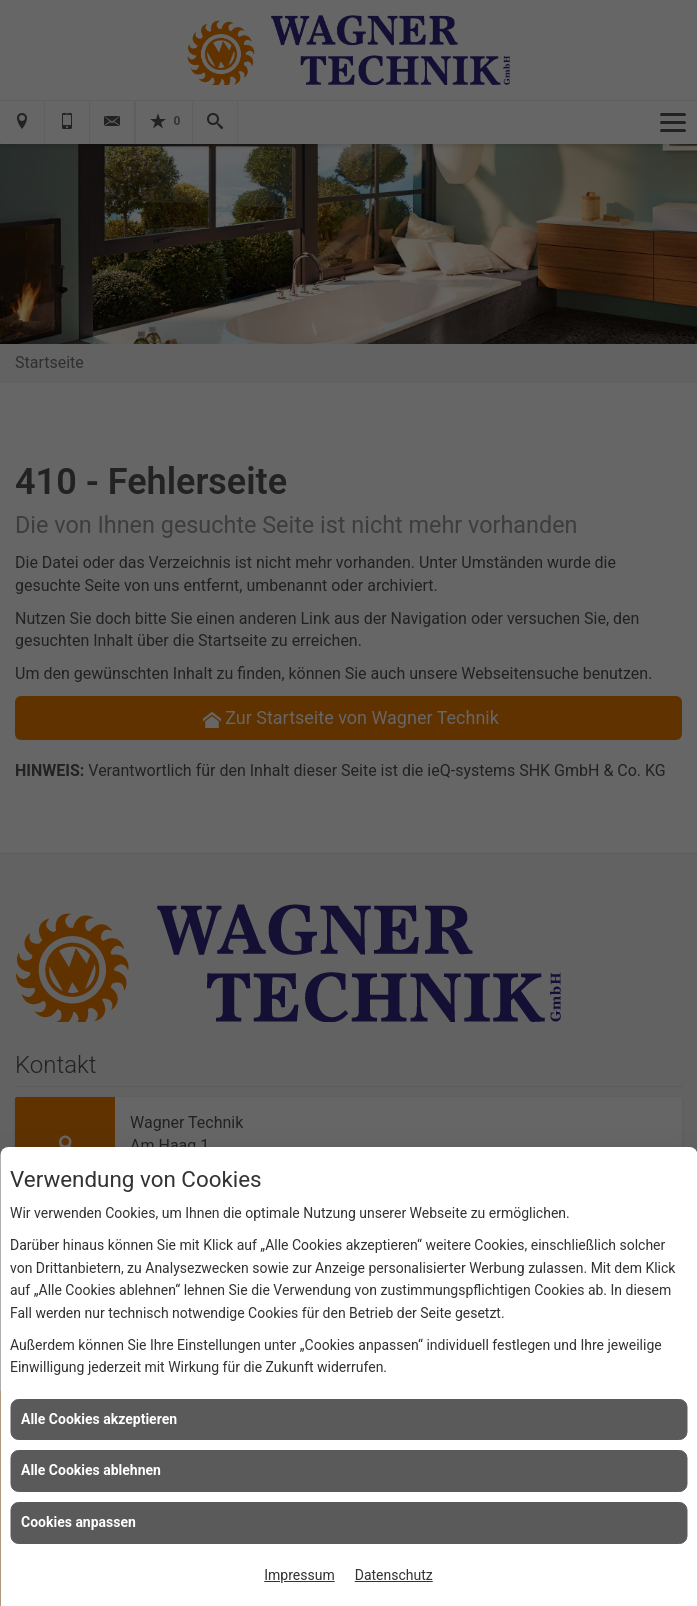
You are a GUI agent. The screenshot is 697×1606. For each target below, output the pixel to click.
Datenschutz (394, 1575)
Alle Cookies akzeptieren (99, 1419)
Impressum (299, 1575)
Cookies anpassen (78, 1522)
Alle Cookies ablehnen (91, 1470)
